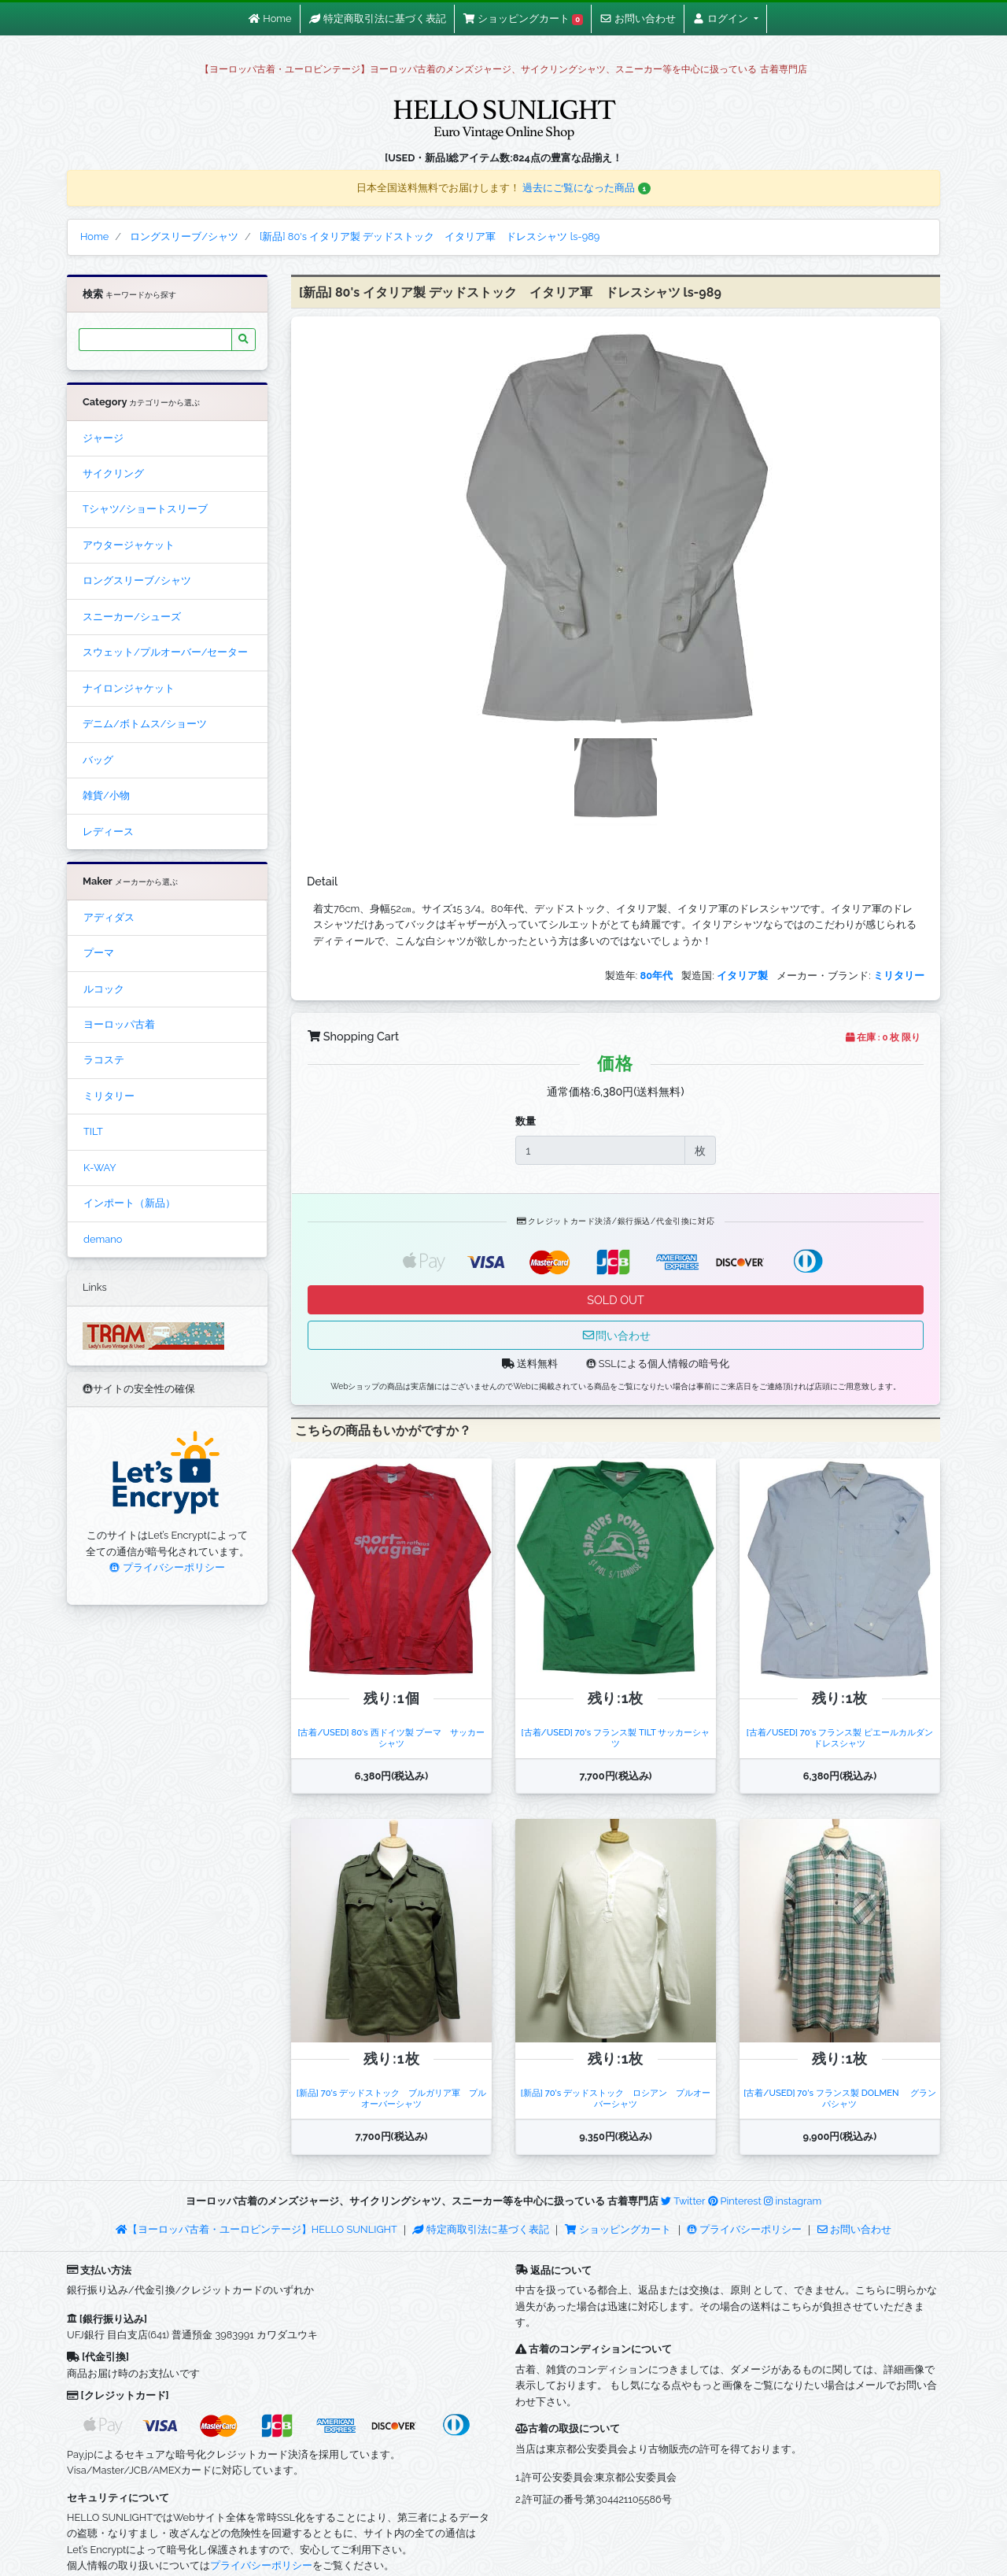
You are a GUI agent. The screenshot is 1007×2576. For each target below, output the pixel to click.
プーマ (98, 953)
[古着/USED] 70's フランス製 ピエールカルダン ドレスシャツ (844, 1737)
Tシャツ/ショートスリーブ (145, 509)
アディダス (109, 917)
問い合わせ (616, 1335)
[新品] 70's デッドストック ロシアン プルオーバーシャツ (615, 2097)
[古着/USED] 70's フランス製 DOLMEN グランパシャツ (839, 2097)
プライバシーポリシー (166, 1567)
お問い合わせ (854, 2229)
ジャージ (103, 438)
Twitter (683, 2201)
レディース (108, 831)
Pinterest (735, 2201)
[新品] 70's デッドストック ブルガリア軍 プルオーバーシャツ (391, 2097)
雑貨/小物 (106, 795)
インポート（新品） (129, 1203)
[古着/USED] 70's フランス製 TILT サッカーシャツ (616, 1737)
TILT (93, 1131)
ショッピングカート (619, 2229)
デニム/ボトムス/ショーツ (145, 724)
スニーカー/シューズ (132, 617)
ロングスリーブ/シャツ (137, 580)
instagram (792, 2201)
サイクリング (113, 473)
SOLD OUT (615, 1299)
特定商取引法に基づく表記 (480, 2229)
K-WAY (99, 1167)
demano (102, 1239)
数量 (525, 1121)
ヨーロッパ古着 (119, 1024)
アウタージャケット (129, 545)
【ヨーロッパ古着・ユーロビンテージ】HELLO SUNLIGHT (256, 2229)
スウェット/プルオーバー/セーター (165, 652)
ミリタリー (109, 1096)
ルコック (103, 989)
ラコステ (103, 1060)
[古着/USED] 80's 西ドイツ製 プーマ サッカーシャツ (391, 1737)
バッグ (98, 760)
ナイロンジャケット (129, 688)
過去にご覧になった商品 (586, 188)
